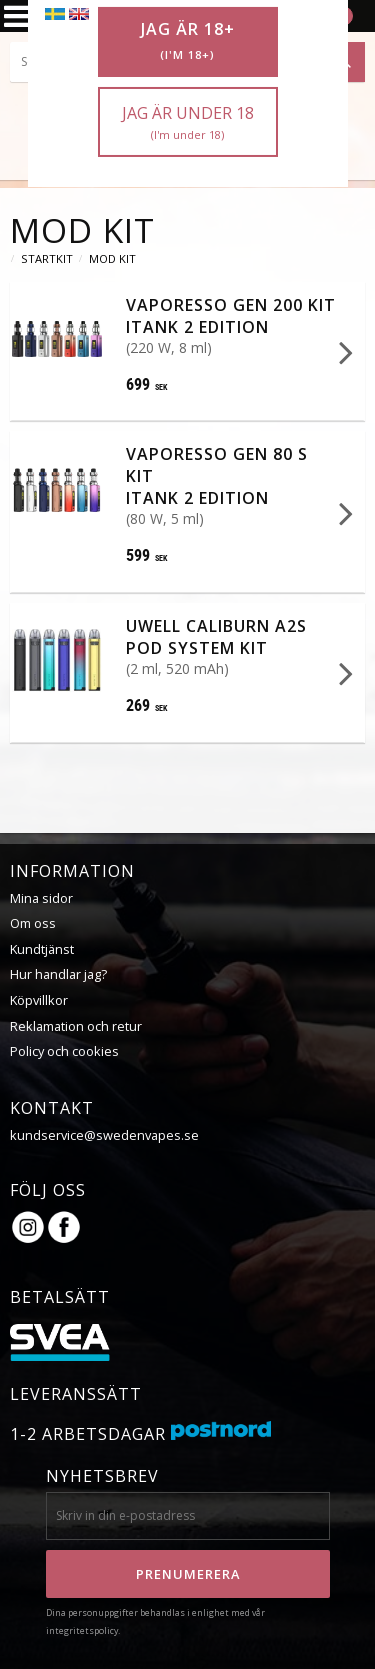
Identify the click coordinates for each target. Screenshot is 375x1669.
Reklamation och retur (76, 1025)
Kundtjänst (42, 948)
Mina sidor (41, 897)
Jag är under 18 (188, 122)
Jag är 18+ (188, 41)
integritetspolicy (82, 1629)
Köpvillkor (39, 999)
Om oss (33, 922)
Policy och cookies (64, 1050)
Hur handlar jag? (58, 973)
